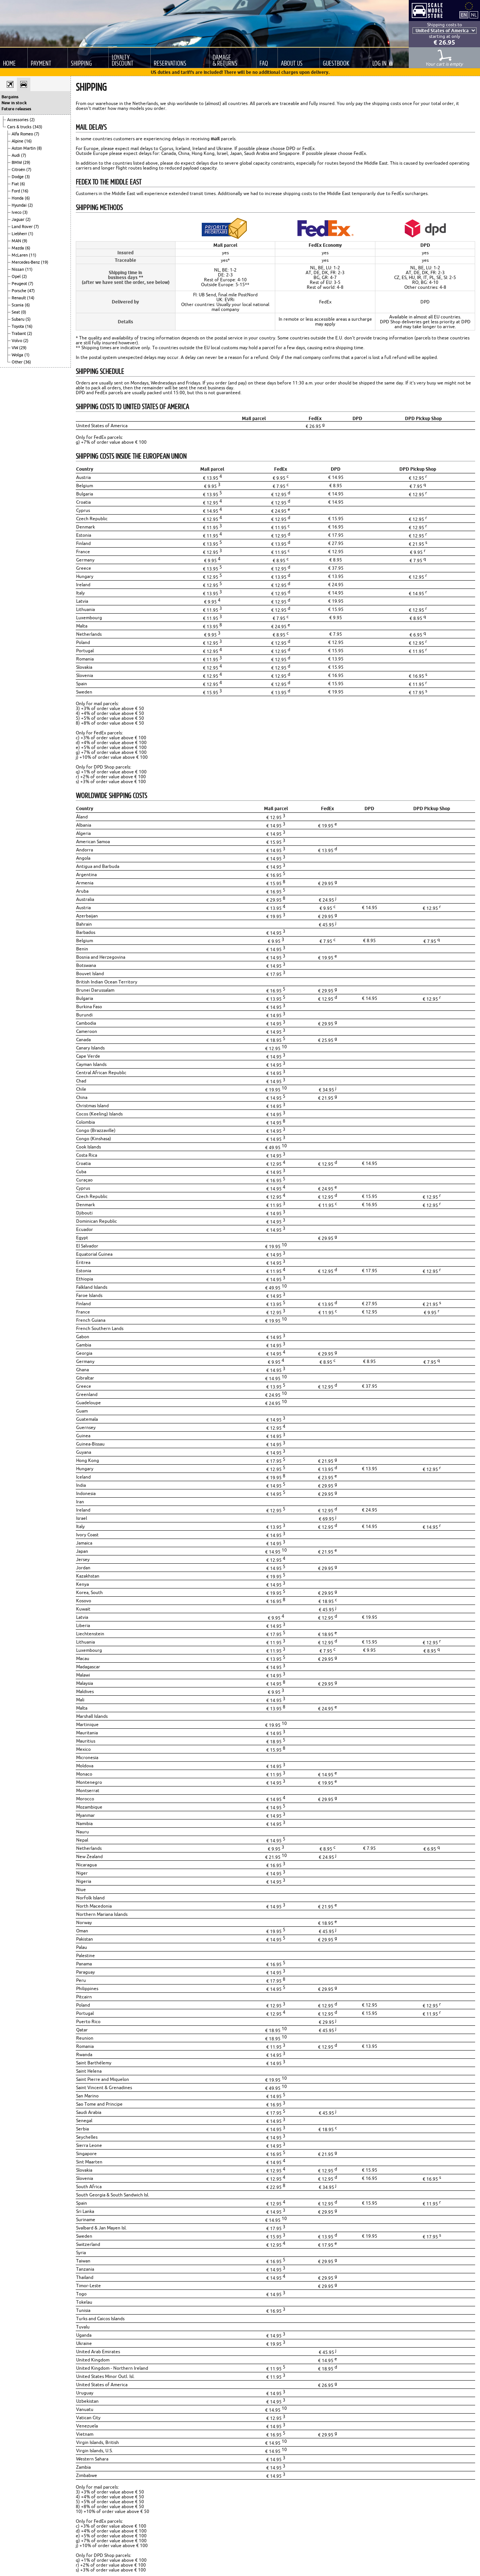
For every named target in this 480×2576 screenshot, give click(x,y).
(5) (28, 319)
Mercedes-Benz (26, 262)
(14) (30, 298)
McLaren (20, 255)
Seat (16, 312)
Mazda (18, 248)
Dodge (18, 176)
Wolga (18, 355)
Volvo (17, 340)
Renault (19, 298)
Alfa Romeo (23, 134)
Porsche (19, 290)
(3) (27, 176)
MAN (17, 241)
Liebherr (20, 233)
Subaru (19, 319)
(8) (39, 148)
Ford (16, 191)
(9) (24, 241)
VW (15, 347)
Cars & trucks (20, 127)
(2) (32, 119)
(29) (26, 162)
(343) (37, 127)
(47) (31, 290)
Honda (18, 198)
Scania (18, 305)
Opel (17, 276)
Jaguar (19, 219)
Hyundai (20, 205)
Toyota (18, 326)
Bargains (10, 97)
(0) (23, 312)
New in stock (14, 103)
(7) (36, 134)
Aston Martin (24, 148)
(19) (44, 262)
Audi (16, 155)
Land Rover (23, 226)
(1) (30, 233)
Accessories (18, 119)
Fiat (16, 184)
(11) (32, 255)
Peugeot (20, 283)
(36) (27, 362)
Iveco (17, 212)
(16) (28, 141)
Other (18, 362)
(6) (22, 184)
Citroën (19, 169)
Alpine (18, 141)
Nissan (18, 269)
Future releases (16, 109)
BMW (17, 162)
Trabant (19, 333)
